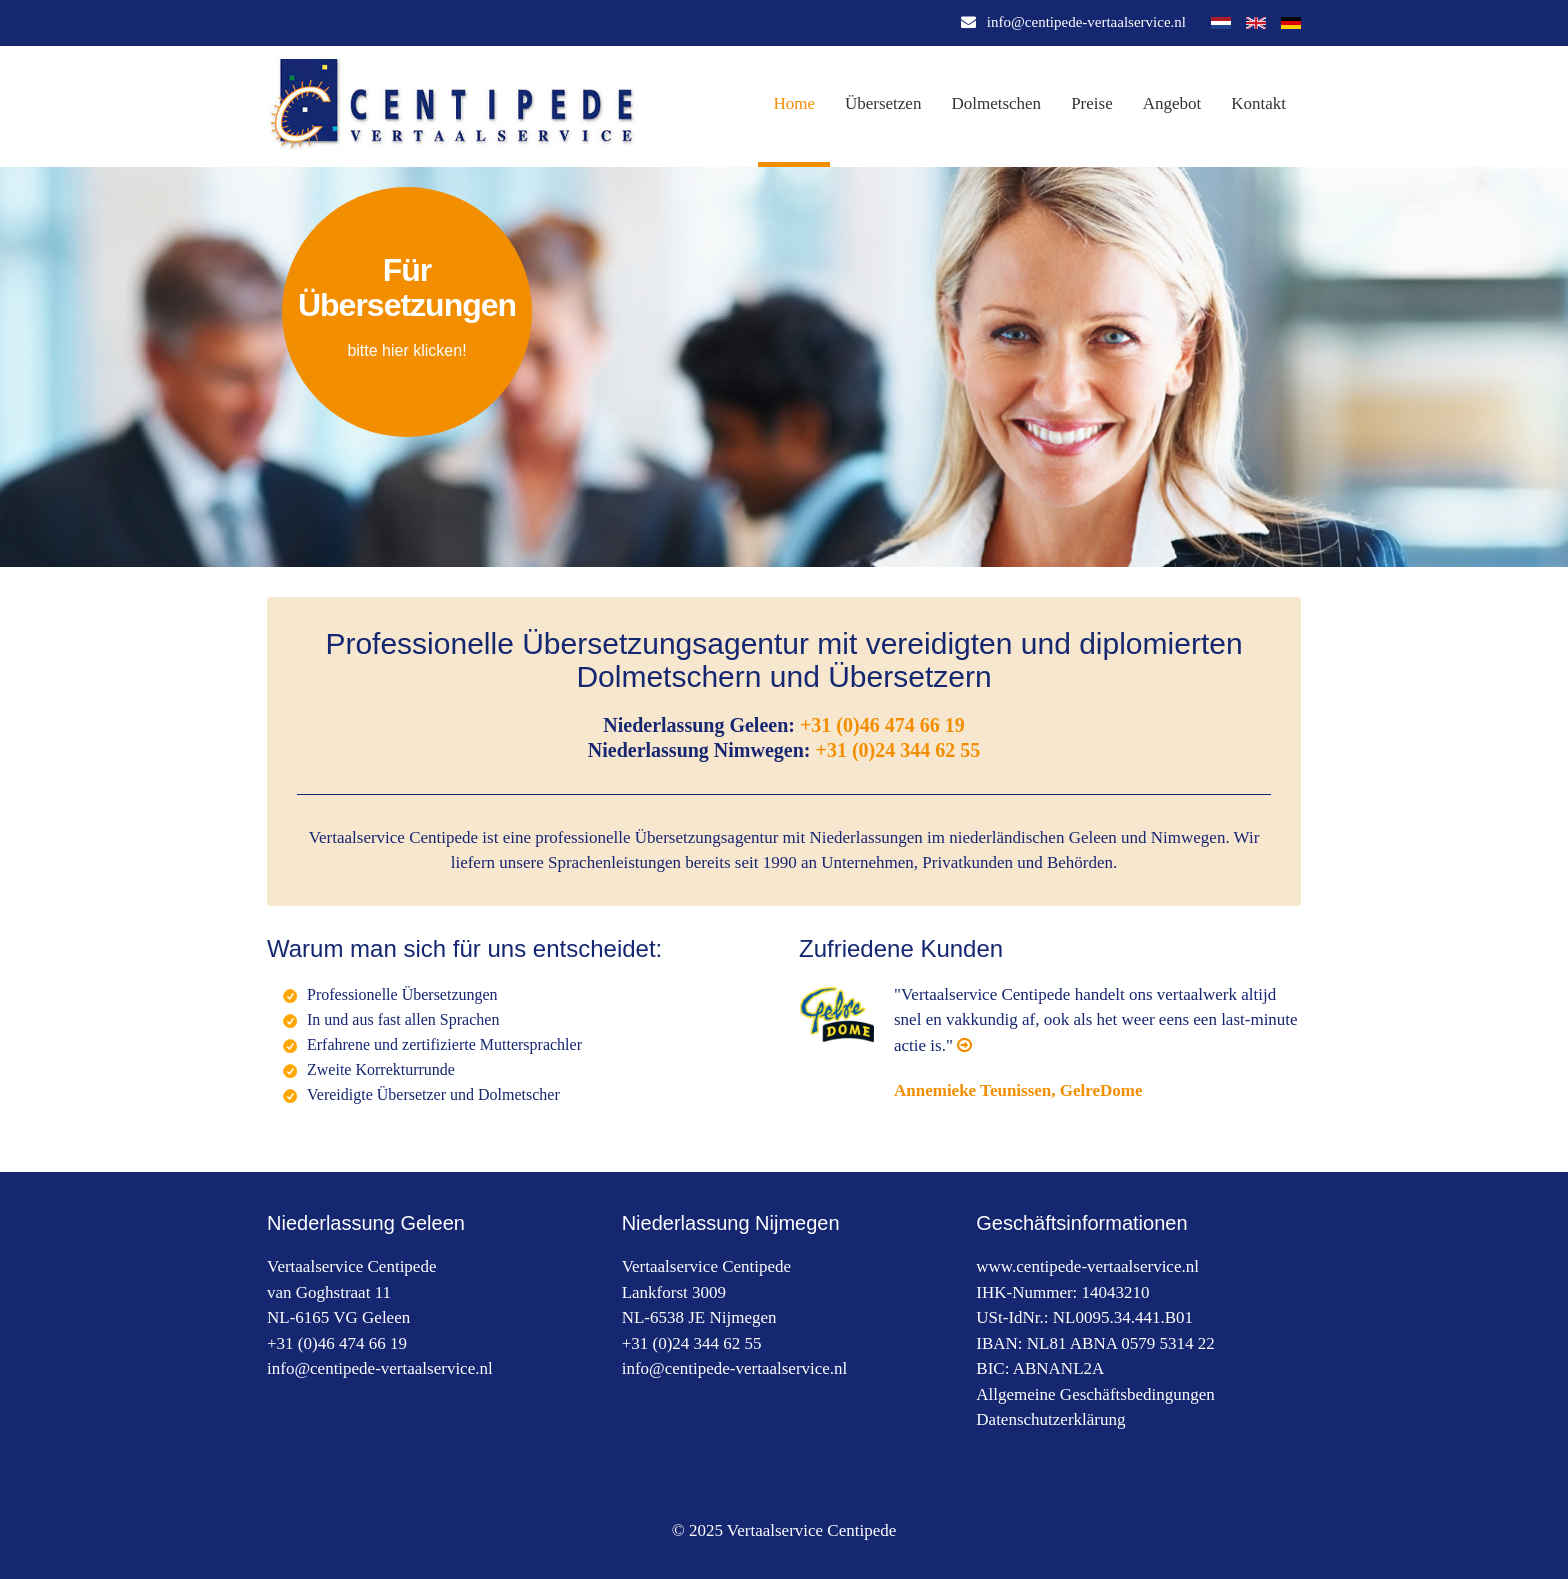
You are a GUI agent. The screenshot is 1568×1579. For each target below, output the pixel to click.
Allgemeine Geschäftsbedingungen (1095, 1394)
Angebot (1172, 103)
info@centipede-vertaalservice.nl (1086, 22)
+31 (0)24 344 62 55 (898, 750)
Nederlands (1221, 23)
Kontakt (1258, 103)
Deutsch (1291, 23)
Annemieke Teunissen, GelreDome (1018, 1090)
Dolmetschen (996, 103)
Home (794, 103)
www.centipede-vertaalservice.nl (1087, 1266)
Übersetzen (883, 103)
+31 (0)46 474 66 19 (882, 725)
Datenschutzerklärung (1050, 1419)
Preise (1092, 103)
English (1256, 23)
